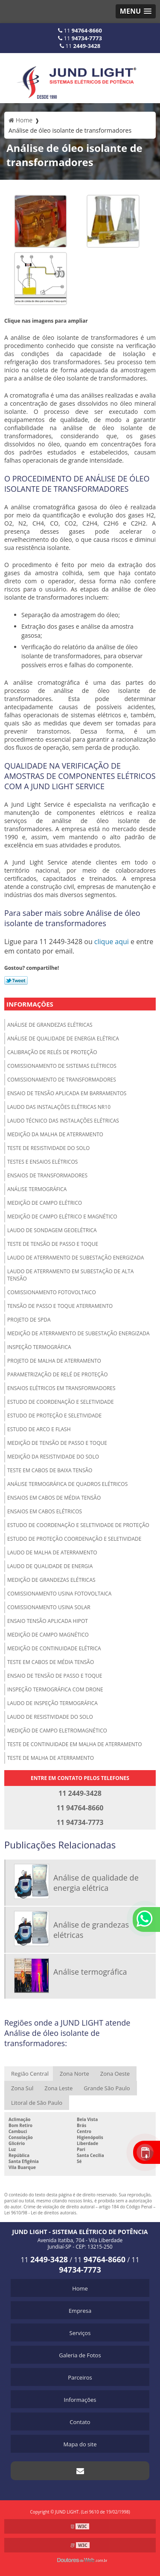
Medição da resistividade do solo (53, 1456)
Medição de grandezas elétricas (51, 1580)
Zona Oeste (115, 2073)
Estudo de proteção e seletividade (54, 1415)
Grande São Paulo (107, 2088)
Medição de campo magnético (48, 1634)
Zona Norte (74, 2073)
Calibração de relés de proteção (52, 1052)
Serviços (80, 2333)
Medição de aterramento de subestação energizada (78, 1333)
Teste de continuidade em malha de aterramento (74, 1744)
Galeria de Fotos (80, 2355)
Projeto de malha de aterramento (54, 1360)
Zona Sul (22, 2088)
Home (80, 2288)
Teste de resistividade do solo (48, 1148)
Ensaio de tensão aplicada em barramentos (66, 1093)
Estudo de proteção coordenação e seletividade (74, 1538)
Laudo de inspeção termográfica (52, 1703)
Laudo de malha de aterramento (52, 1552)
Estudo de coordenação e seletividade (60, 1401)
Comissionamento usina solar (48, 1607)
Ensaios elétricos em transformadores (61, 1388)
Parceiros (80, 2377)
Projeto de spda (29, 1319)
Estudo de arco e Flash (39, 1429)
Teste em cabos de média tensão (50, 1662)
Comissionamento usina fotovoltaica (59, 1593)
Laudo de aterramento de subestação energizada (75, 1257)
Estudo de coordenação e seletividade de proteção (78, 1525)
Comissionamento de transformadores (61, 1079)
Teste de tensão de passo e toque (52, 1244)
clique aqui (111, 941)
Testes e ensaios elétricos (42, 1161)
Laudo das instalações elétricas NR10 (59, 1107)
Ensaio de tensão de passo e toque (54, 1675)
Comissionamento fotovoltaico (51, 1292)
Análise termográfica (37, 1189)
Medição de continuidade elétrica (54, 1648)
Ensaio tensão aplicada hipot (47, 1621)
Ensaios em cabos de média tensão (54, 1497)
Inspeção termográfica (39, 1347)
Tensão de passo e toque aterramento (60, 1306)
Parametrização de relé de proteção (57, 1374)
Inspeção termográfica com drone (55, 1689)
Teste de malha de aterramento (50, 1758)
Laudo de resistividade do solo (50, 1716)
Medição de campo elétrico (44, 1202)
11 (80, 30)
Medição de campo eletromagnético (57, 1730)
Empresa (80, 2311)
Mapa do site (79, 2444)
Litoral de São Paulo (36, 2103)
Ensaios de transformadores (47, 1175)
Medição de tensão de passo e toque (57, 1443)
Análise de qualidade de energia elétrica (63, 1038)
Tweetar (16, 980)
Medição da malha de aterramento (55, 1134)
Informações (29, 1004)
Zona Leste (58, 2088)
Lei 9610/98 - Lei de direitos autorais (40, 2213)
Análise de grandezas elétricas (50, 1024)
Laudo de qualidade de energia (50, 1566)
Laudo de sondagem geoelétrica (52, 1230)
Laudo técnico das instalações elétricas (63, 1120)
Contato (80, 2422)
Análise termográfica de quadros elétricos (67, 1484)
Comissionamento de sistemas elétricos (61, 1066)
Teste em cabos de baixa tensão (49, 1470)
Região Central (30, 2073)
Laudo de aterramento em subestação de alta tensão (70, 1275)
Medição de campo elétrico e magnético (62, 1216)
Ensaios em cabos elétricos (44, 1511)
